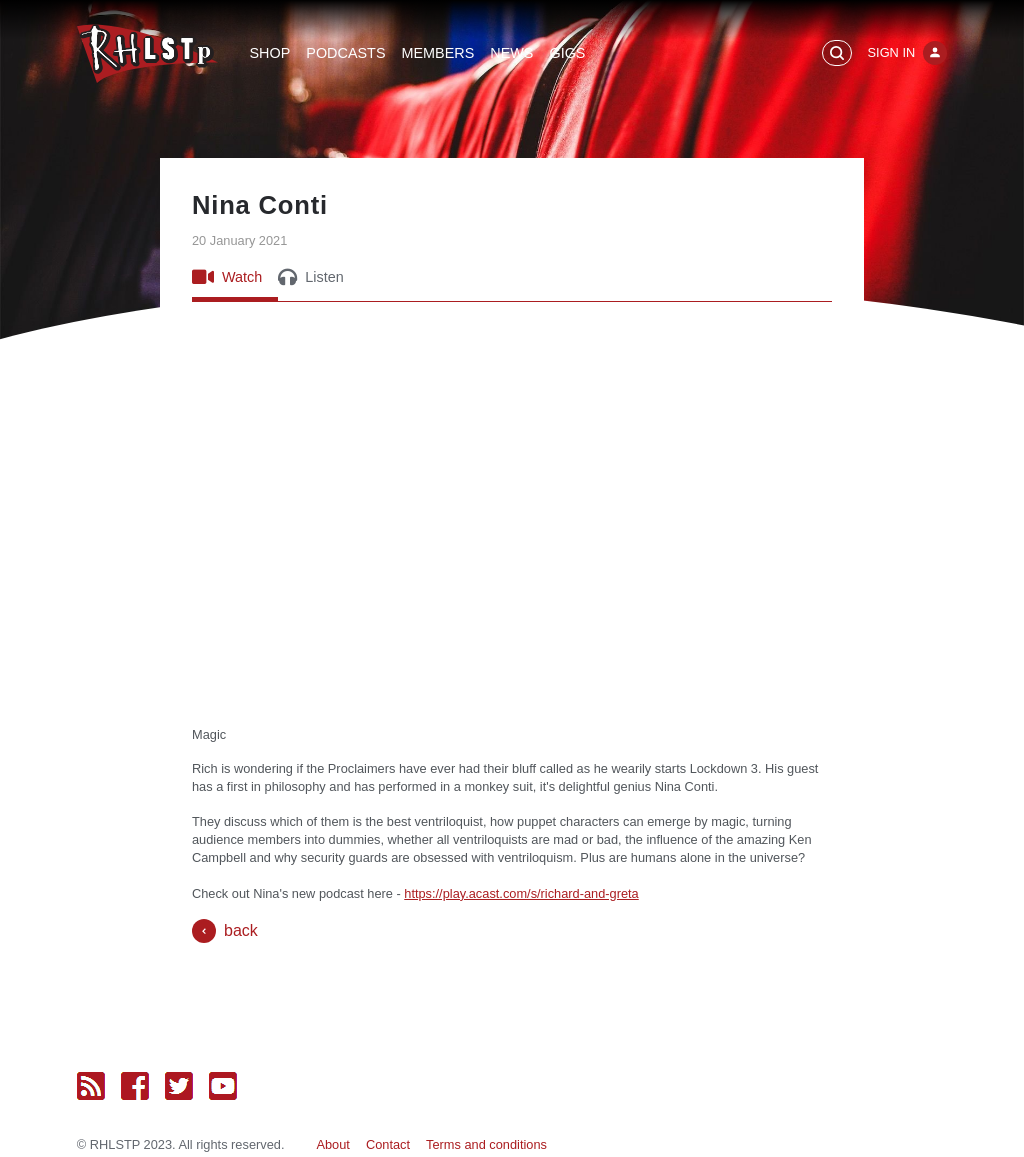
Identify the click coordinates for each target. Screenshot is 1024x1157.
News (511, 53)
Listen (310, 277)
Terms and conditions (486, 1144)
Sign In (892, 52)
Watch (227, 277)
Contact (388, 1144)
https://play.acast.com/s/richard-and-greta (521, 893)
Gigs (567, 53)
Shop (270, 53)
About (332, 1144)
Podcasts (345, 53)
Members (437, 53)
